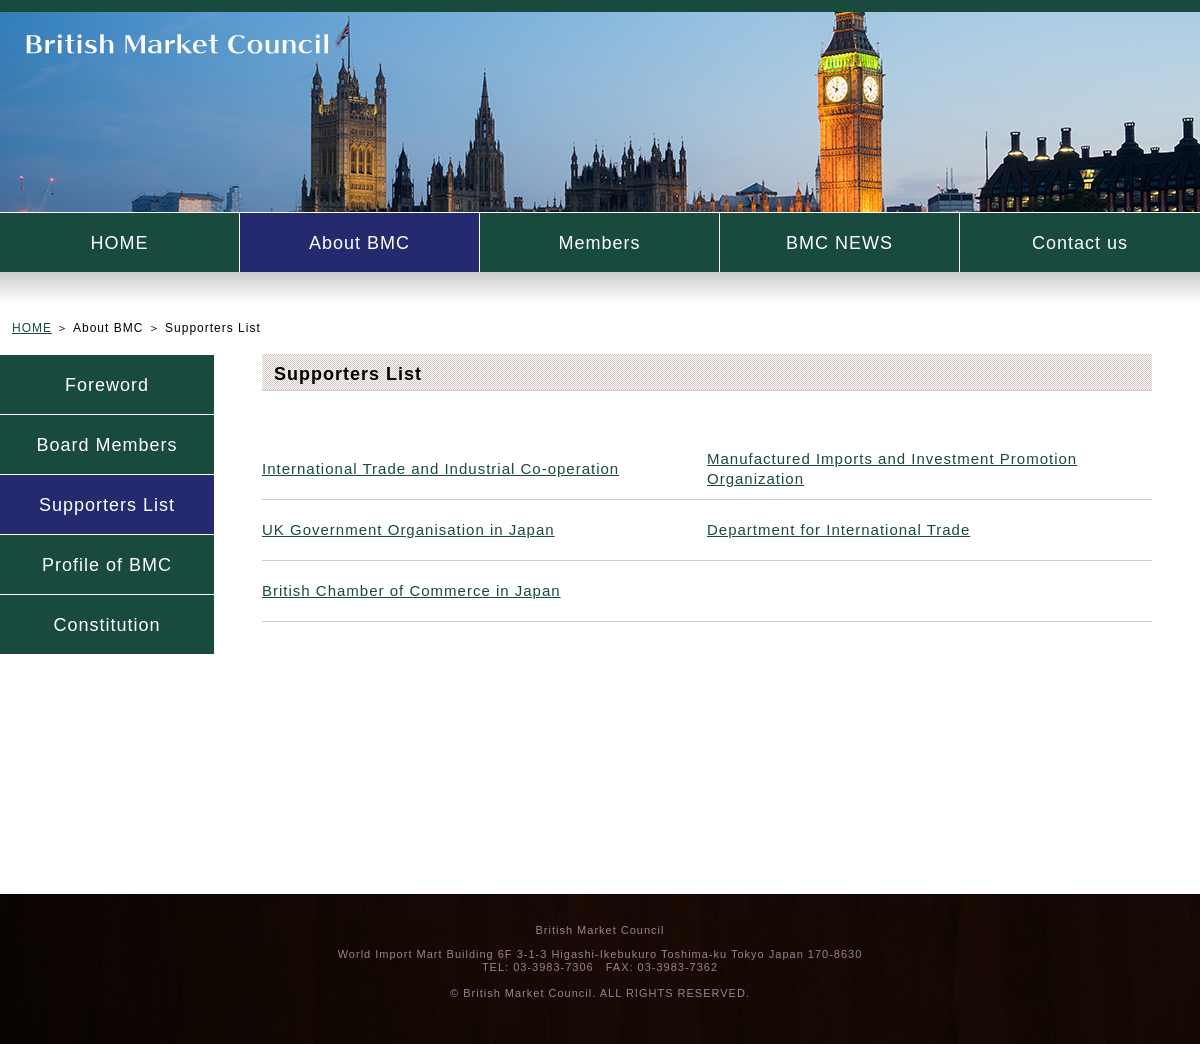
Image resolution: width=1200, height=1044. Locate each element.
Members (599, 243)
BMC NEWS (839, 243)
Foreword (107, 385)
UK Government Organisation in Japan (408, 529)
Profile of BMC (107, 565)
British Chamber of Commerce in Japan (411, 590)
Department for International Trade (838, 529)
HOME (120, 243)
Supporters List (107, 505)
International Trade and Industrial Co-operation (440, 468)
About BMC (359, 243)
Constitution (106, 625)
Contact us (1080, 243)
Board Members (106, 445)
